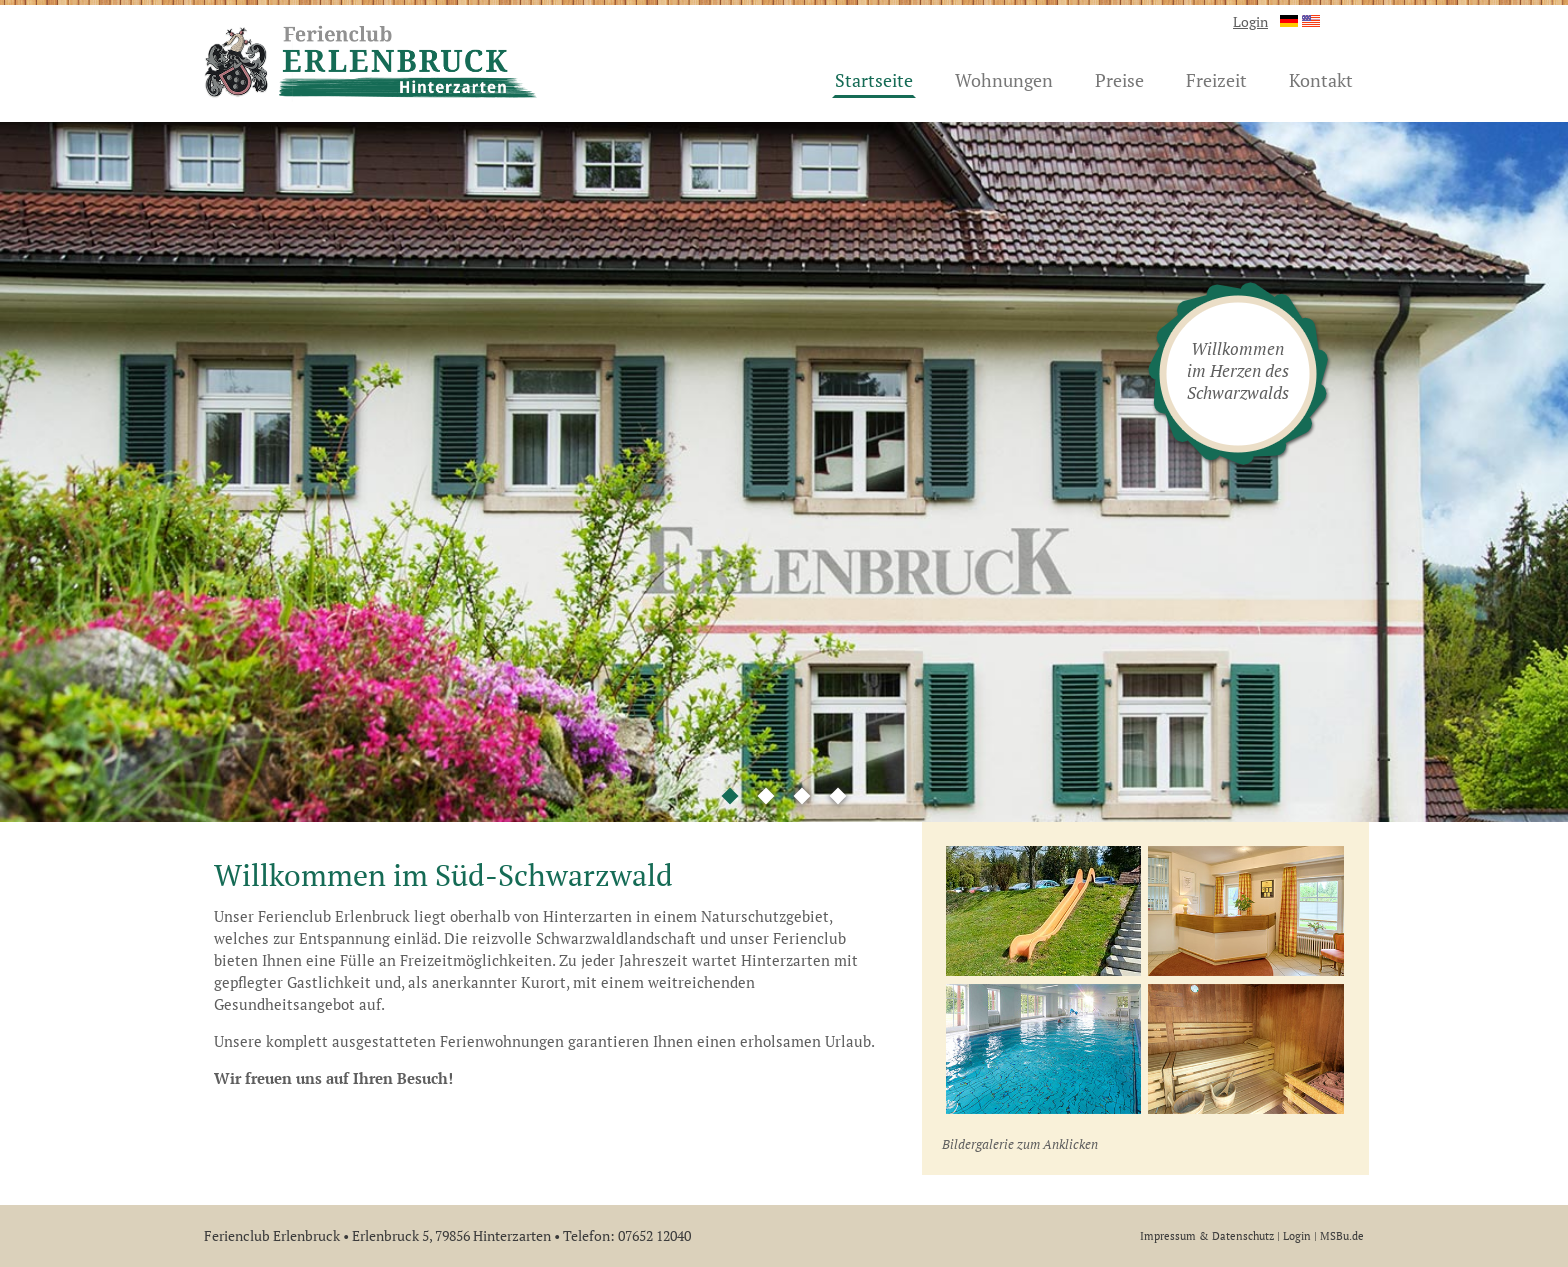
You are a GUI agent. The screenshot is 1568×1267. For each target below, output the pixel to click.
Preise (1119, 80)
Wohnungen (1004, 80)
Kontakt (1321, 80)
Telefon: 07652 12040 (627, 1235)
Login (1250, 22)
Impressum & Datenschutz (1207, 1235)
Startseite (874, 80)
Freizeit (1216, 80)
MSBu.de (1342, 1235)
